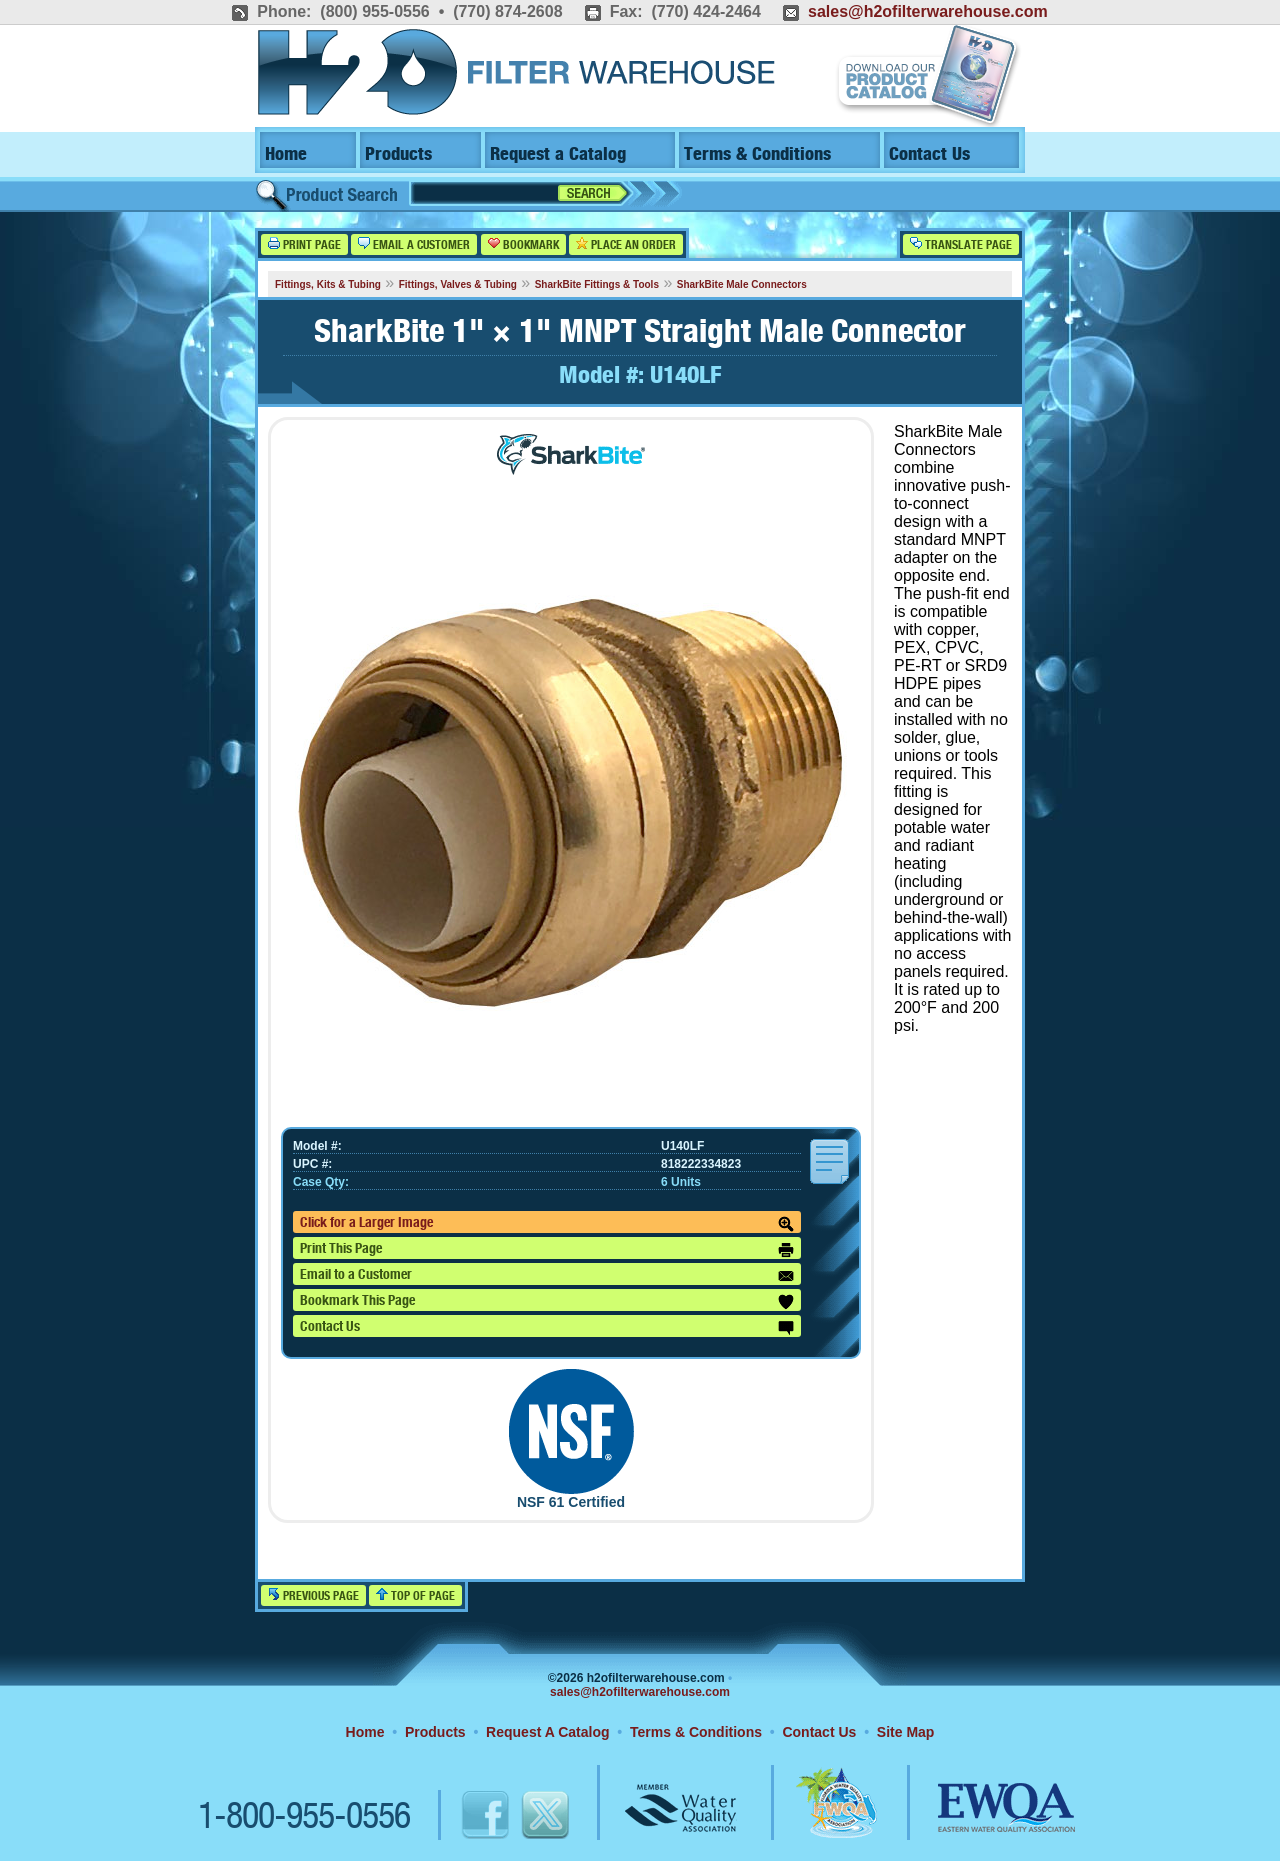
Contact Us (929, 154)
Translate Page (961, 244)
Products (398, 154)
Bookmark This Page (547, 1302)
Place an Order (626, 244)
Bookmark (523, 244)
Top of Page (415, 1595)
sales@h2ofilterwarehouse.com (928, 11)
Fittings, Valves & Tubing (458, 284)
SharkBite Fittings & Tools (597, 284)
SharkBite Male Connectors (742, 284)
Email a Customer (414, 244)
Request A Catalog (547, 1732)
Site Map (906, 1732)
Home (286, 154)
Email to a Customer (547, 1276)
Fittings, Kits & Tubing (328, 284)
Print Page (304, 244)
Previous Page (313, 1595)
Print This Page (547, 1250)
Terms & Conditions (757, 154)
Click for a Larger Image (547, 1224)
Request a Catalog (558, 154)
